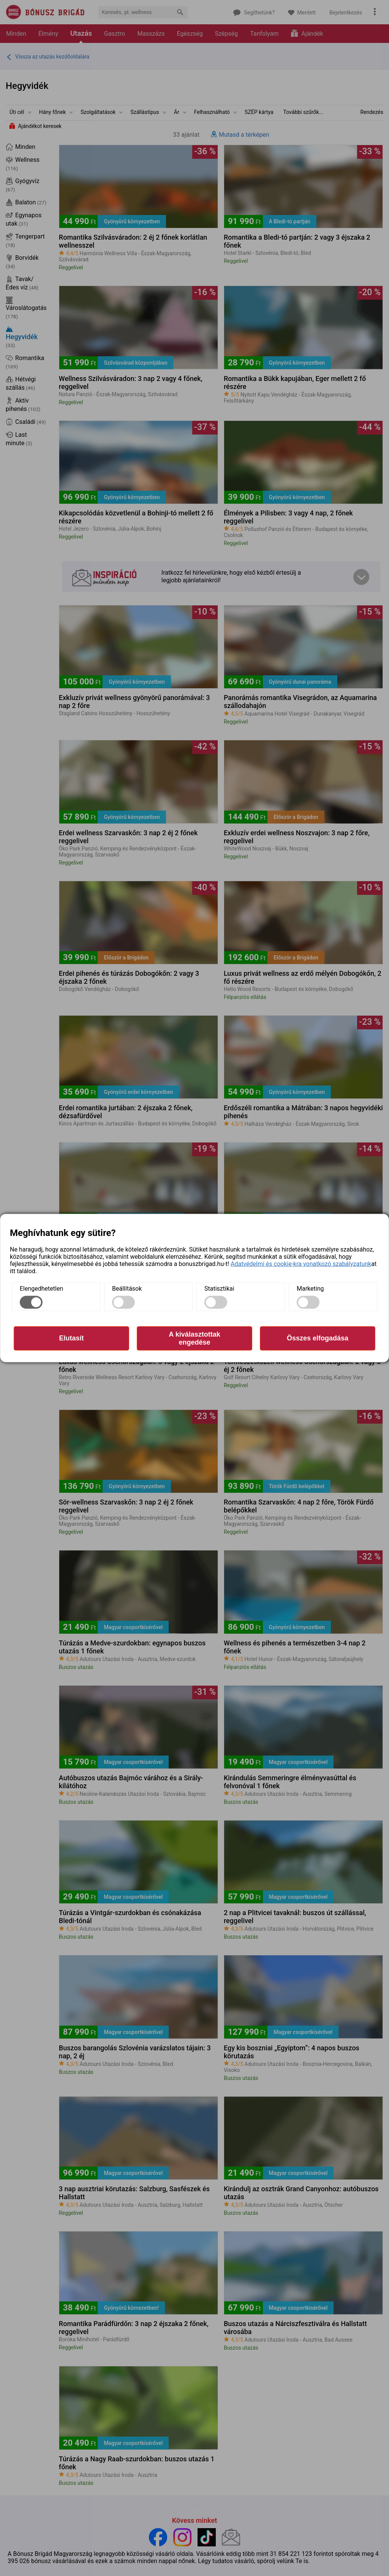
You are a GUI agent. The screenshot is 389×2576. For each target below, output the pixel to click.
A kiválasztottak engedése (194, 1338)
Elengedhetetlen (41, 1288)
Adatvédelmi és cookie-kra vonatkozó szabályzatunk (301, 1263)
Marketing (310, 1288)
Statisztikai (219, 1288)
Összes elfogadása (317, 1338)
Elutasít (71, 1338)
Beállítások (127, 1288)
